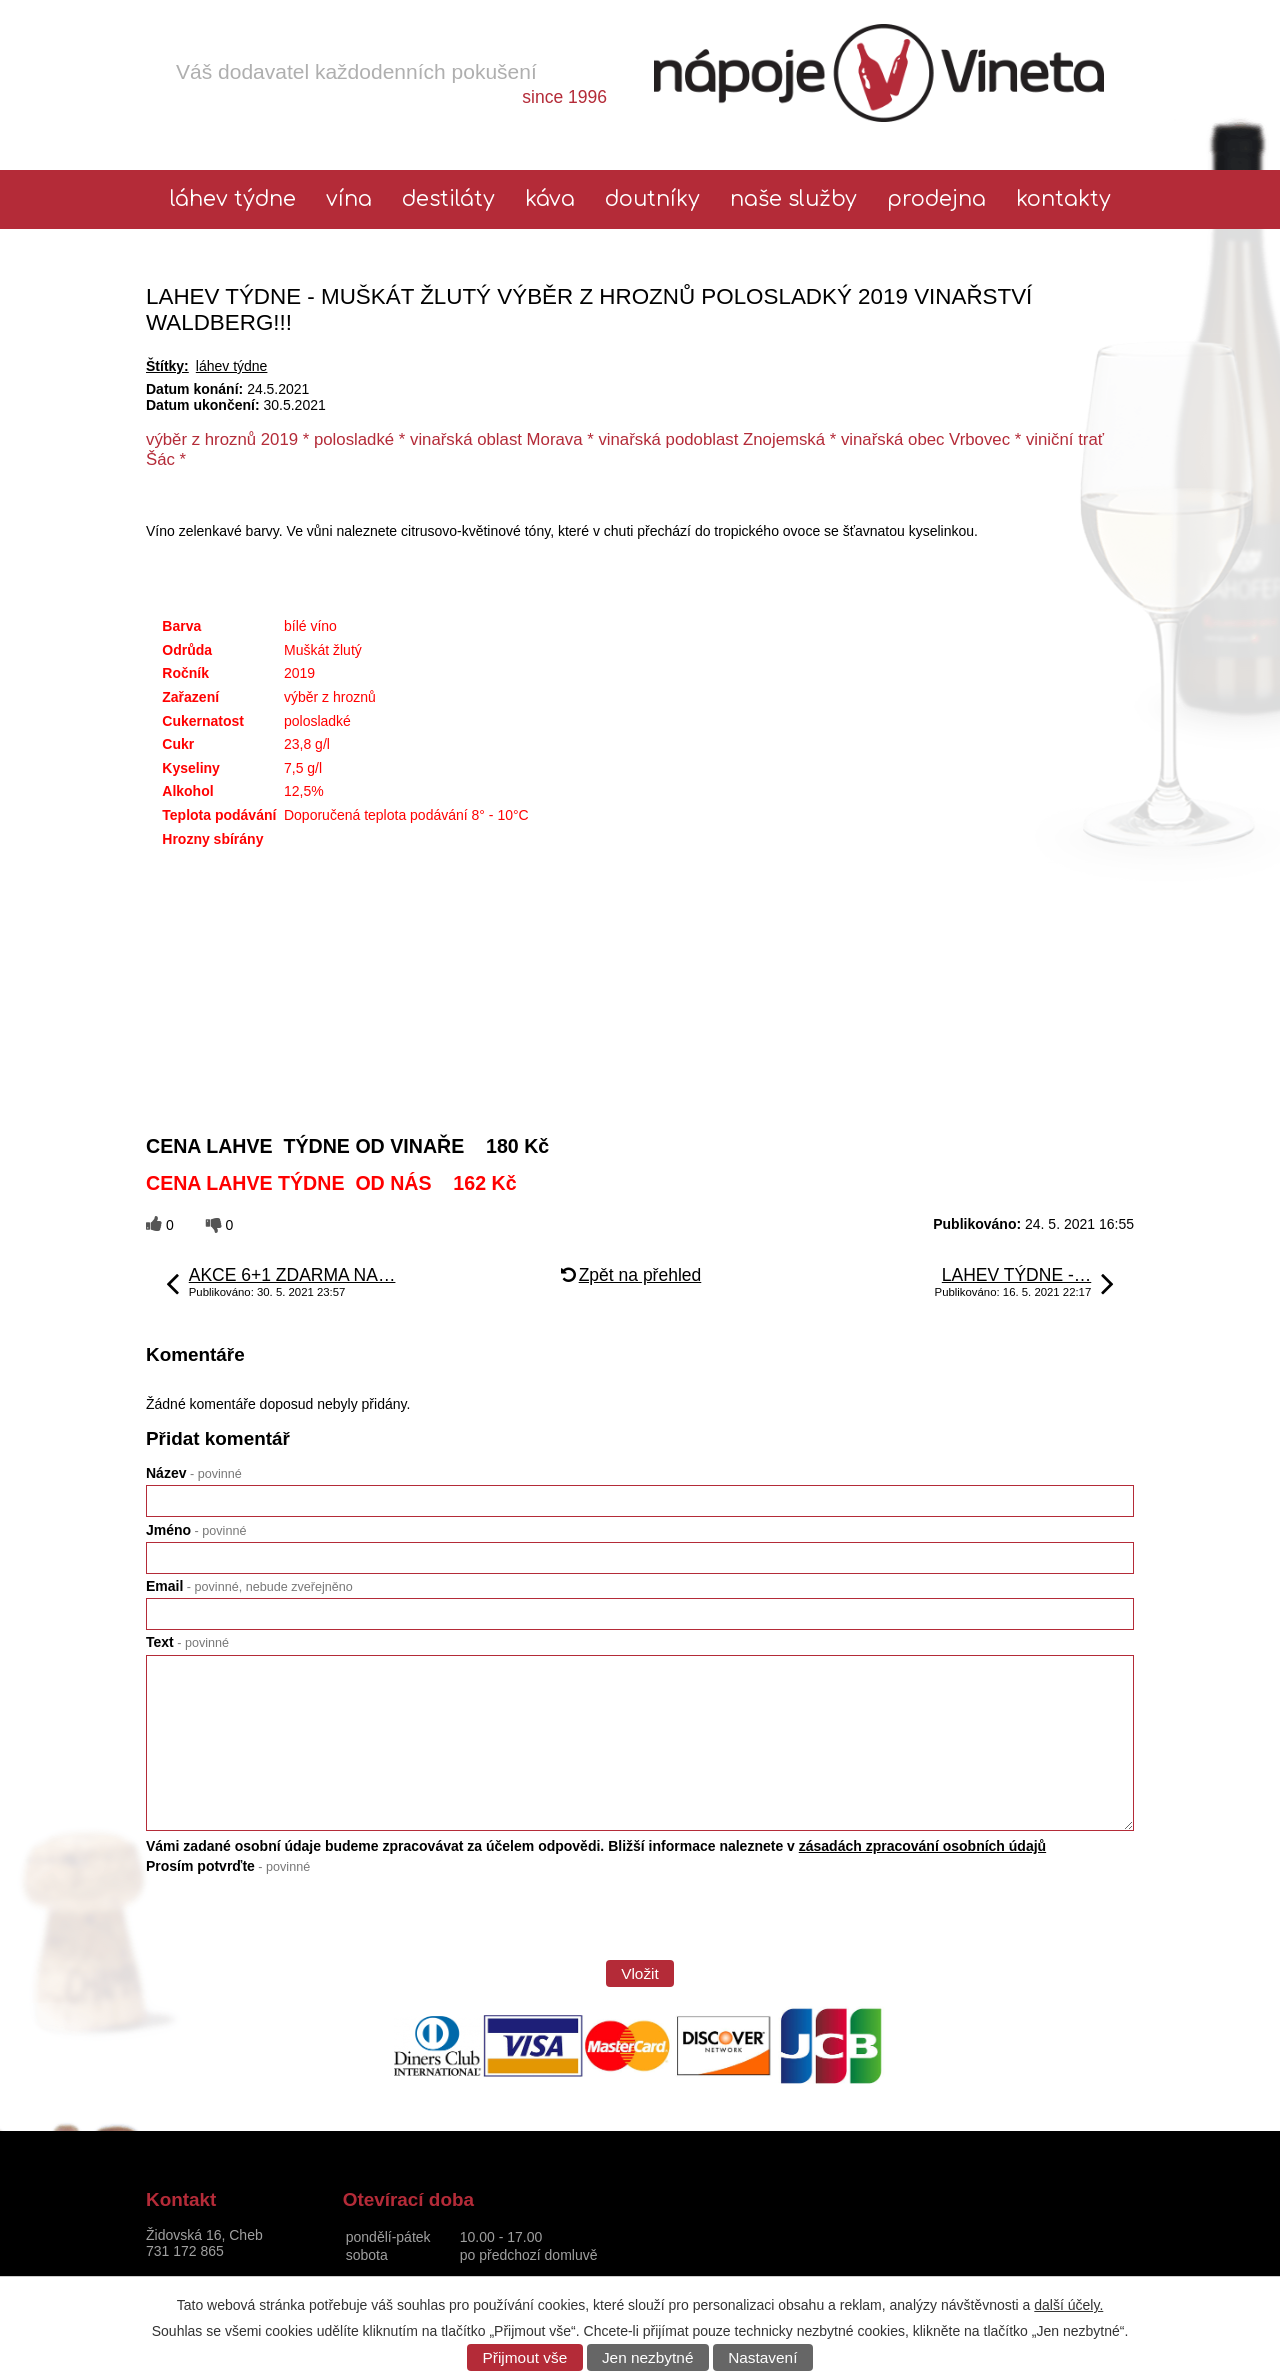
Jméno (196, 1530)
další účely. (1068, 2305)
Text (187, 1642)
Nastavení (762, 2357)
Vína (349, 199)
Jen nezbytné (648, 2357)
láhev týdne (233, 199)
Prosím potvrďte (228, 1866)
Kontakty (1063, 199)
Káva (550, 199)
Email (249, 1586)
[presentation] (298, 1924)
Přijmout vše (525, 2357)
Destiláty (448, 199)
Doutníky (652, 199)
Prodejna (936, 199)
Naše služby (793, 199)
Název (194, 1473)
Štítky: (167, 366)
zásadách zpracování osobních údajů (922, 1846)
